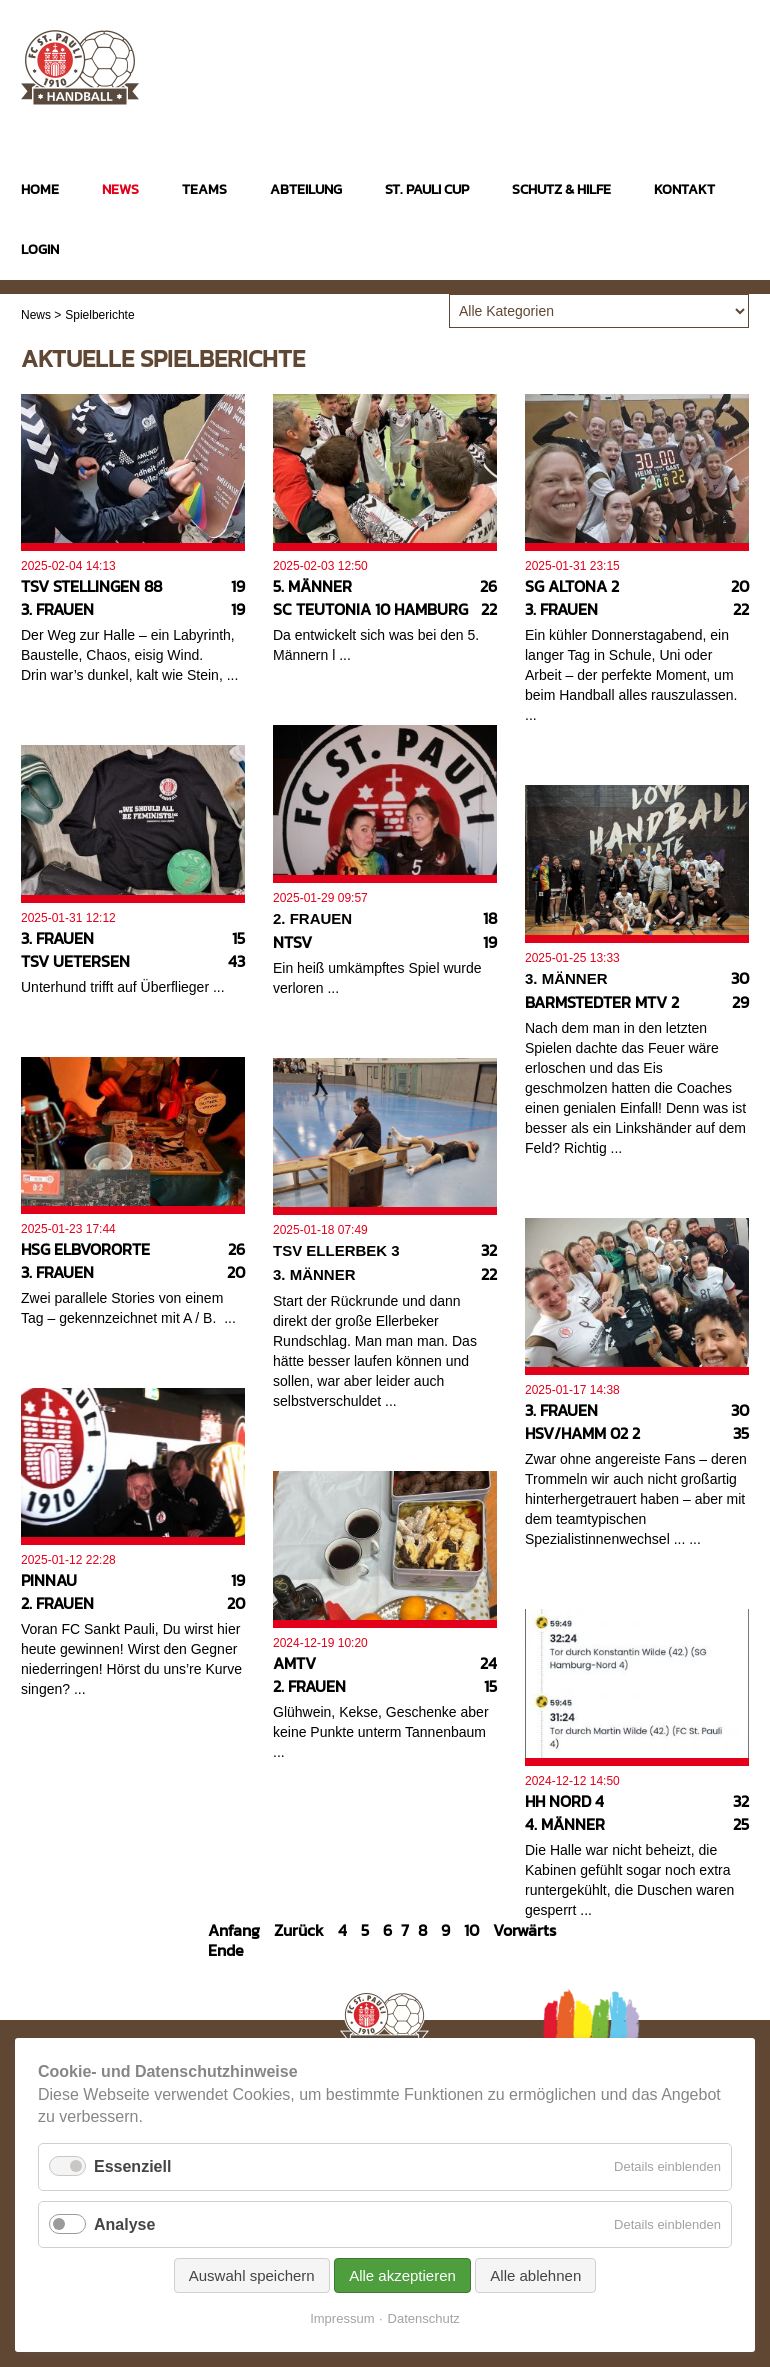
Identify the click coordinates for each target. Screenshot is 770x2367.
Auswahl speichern (252, 2275)
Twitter (734, 58)
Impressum (342, 2318)
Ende (226, 1950)
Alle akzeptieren (402, 2275)
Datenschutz (424, 2318)
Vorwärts (524, 1930)
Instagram (656, 58)
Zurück (299, 1930)
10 (471, 1930)
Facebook (695, 58)
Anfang (234, 1930)
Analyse (124, 2224)
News (36, 315)
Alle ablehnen (535, 2275)
